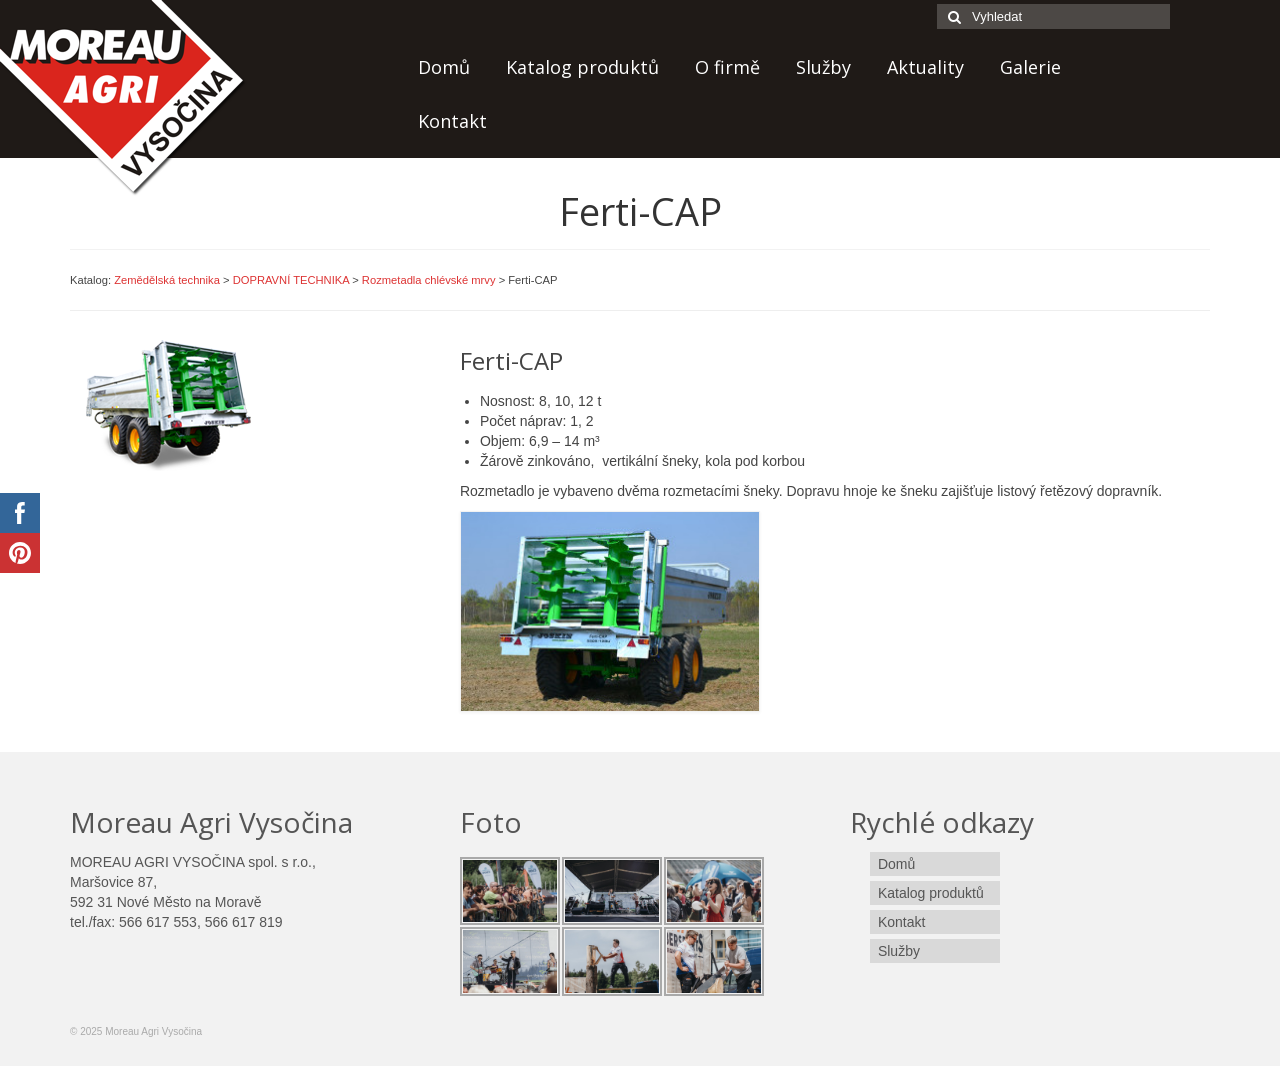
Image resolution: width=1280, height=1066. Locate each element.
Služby (823, 67)
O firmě (727, 67)
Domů (444, 67)
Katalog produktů (582, 67)
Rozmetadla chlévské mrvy (429, 280)
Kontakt (452, 121)
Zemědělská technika (167, 280)
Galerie (1030, 67)
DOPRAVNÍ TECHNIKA (291, 280)
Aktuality (925, 67)
